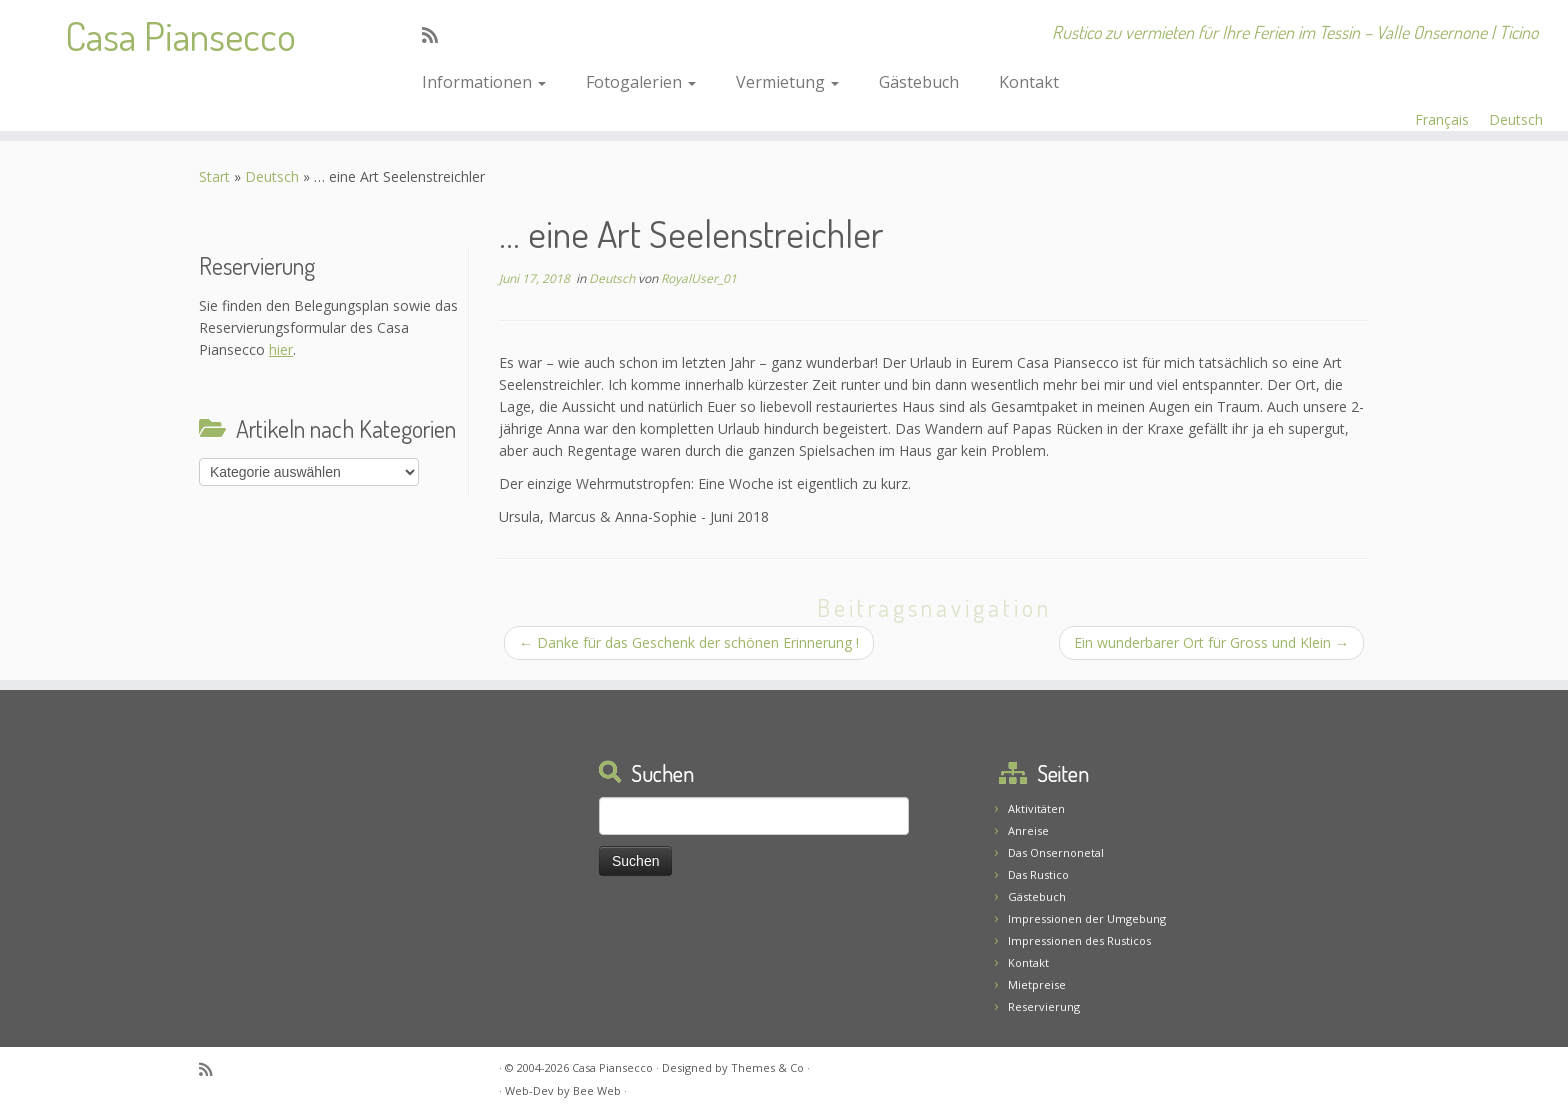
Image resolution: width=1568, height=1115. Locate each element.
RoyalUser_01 (699, 278)
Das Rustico (1038, 874)
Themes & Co (767, 1067)
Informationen (484, 82)
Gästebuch (919, 82)
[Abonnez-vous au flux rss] (436, 35)
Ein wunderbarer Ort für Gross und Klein (1211, 642)
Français (1442, 119)
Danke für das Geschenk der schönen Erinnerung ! (689, 642)
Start (214, 176)
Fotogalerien (641, 82)
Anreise (1028, 830)
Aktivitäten (1036, 808)
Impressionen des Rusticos (1079, 940)
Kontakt (1029, 82)
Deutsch (1516, 119)
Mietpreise (1037, 984)
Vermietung (787, 82)
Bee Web (597, 1090)
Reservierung (1044, 1006)
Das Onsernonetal (1056, 852)
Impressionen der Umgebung (1087, 918)
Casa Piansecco (180, 35)
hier (281, 349)
